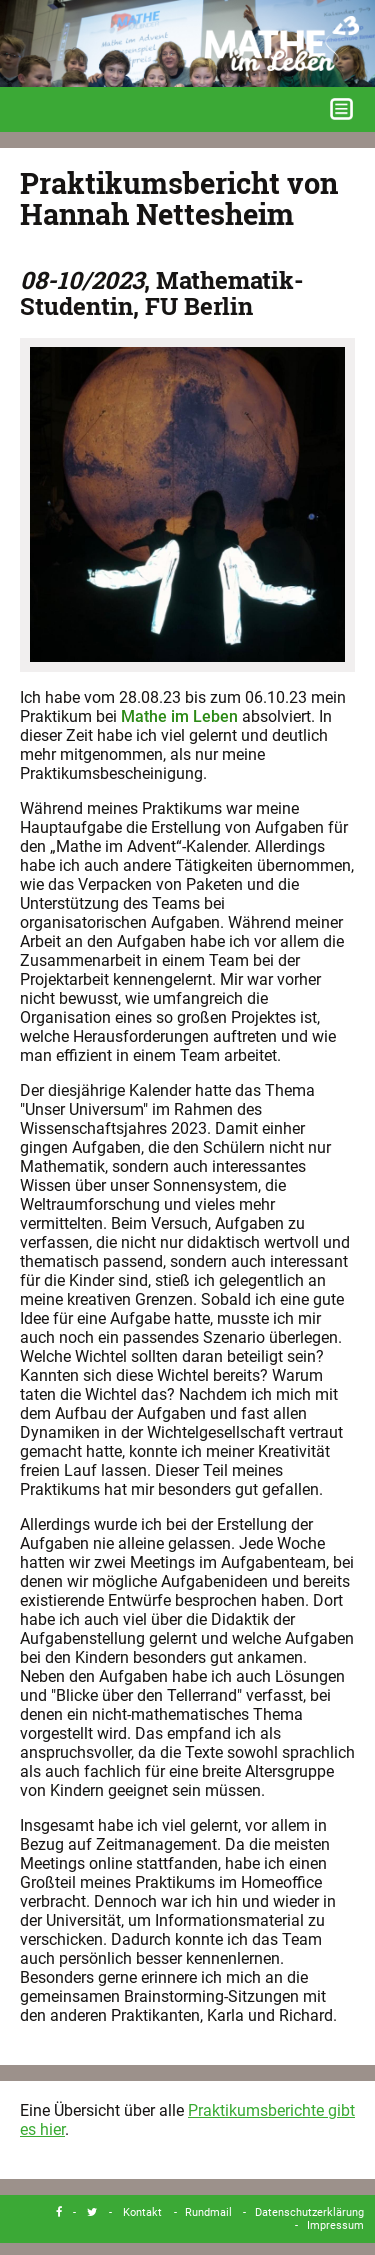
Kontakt (142, 2212)
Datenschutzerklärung (309, 2212)
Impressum (335, 2225)
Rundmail (208, 2212)
